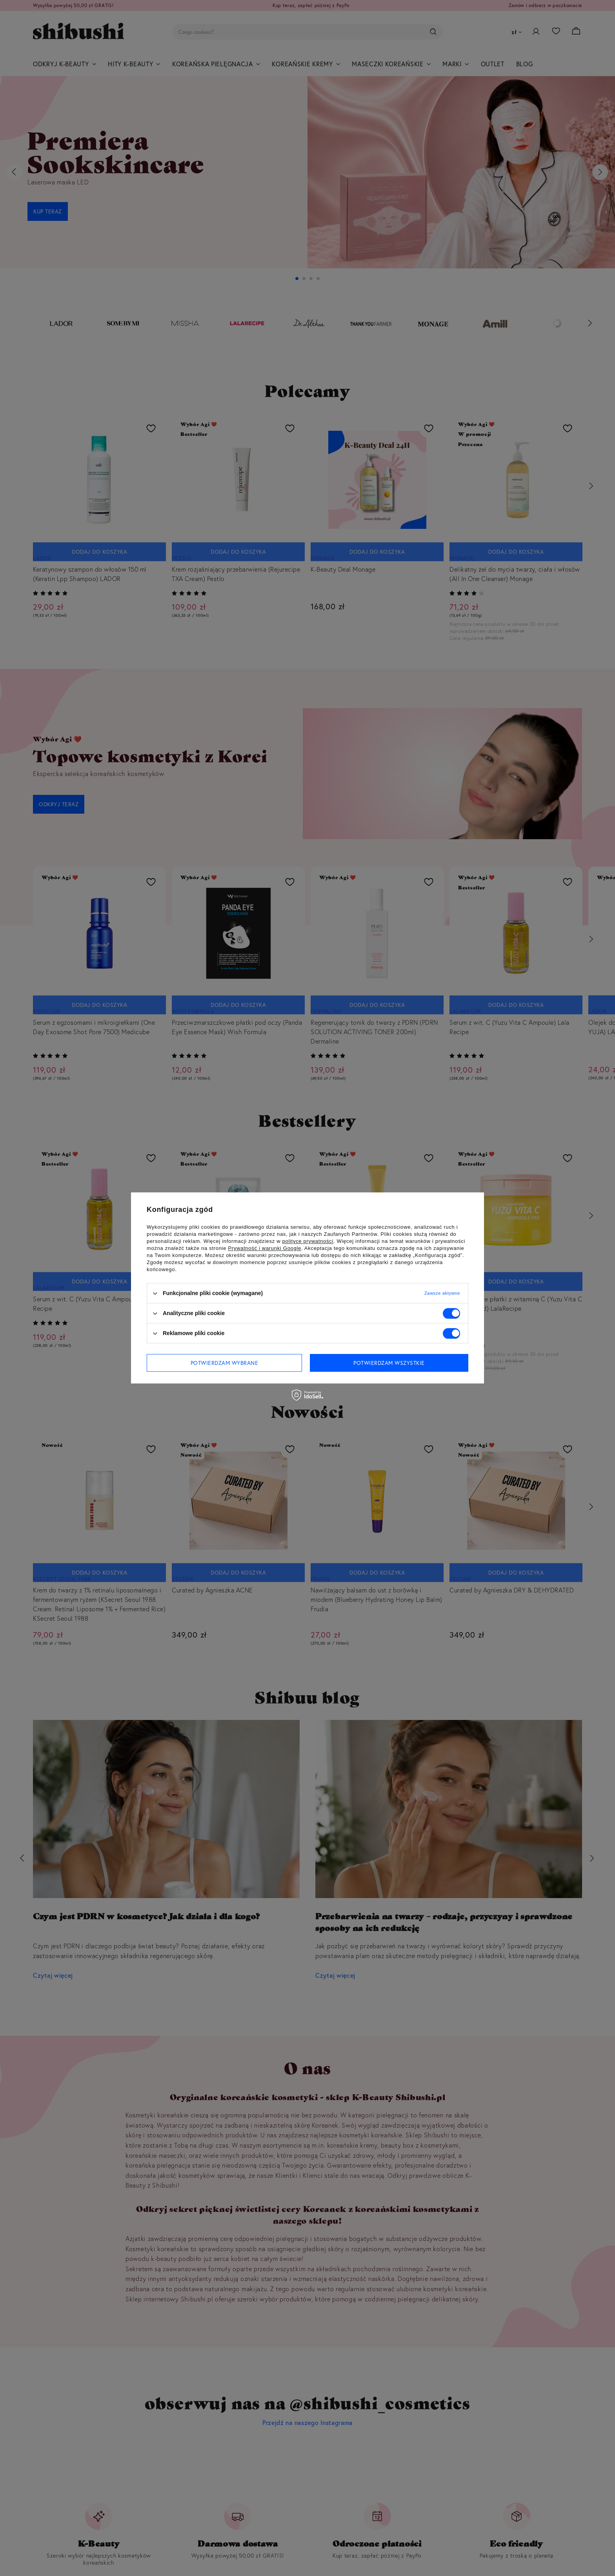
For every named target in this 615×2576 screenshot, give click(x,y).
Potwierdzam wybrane (224, 1362)
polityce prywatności (307, 1241)
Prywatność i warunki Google (264, 1248)
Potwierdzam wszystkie (389, 1362)
